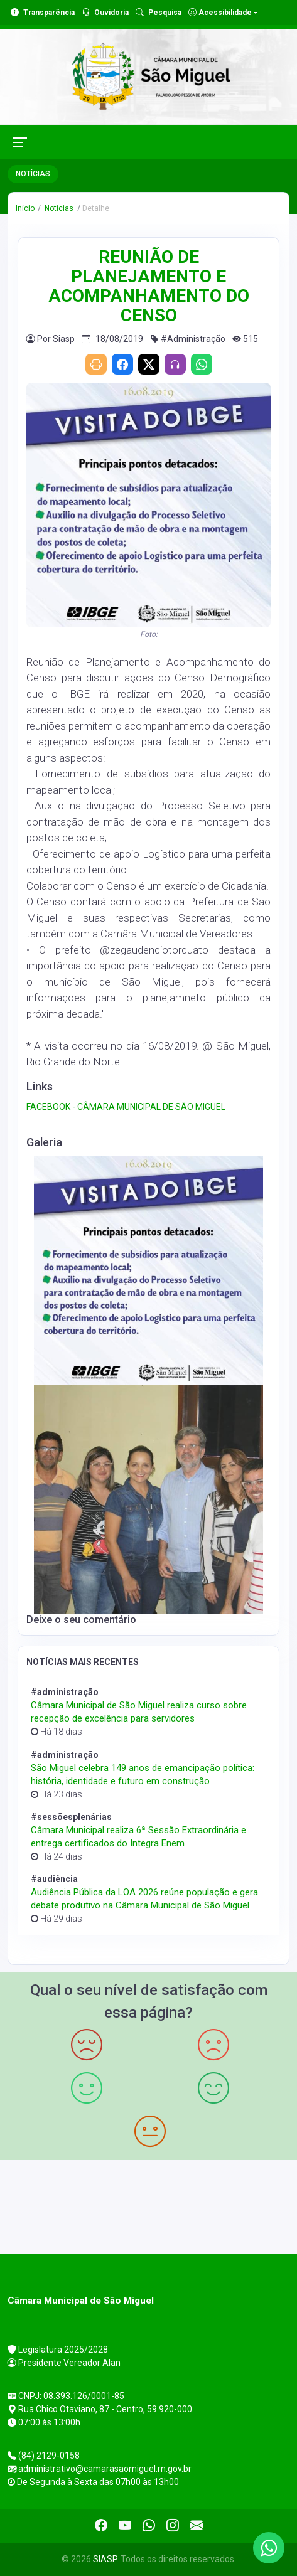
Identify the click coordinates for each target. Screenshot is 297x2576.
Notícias (58, 208)
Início (25, 208)
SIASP (105, 2559)
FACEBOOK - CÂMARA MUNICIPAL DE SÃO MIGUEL (125, 1107)
